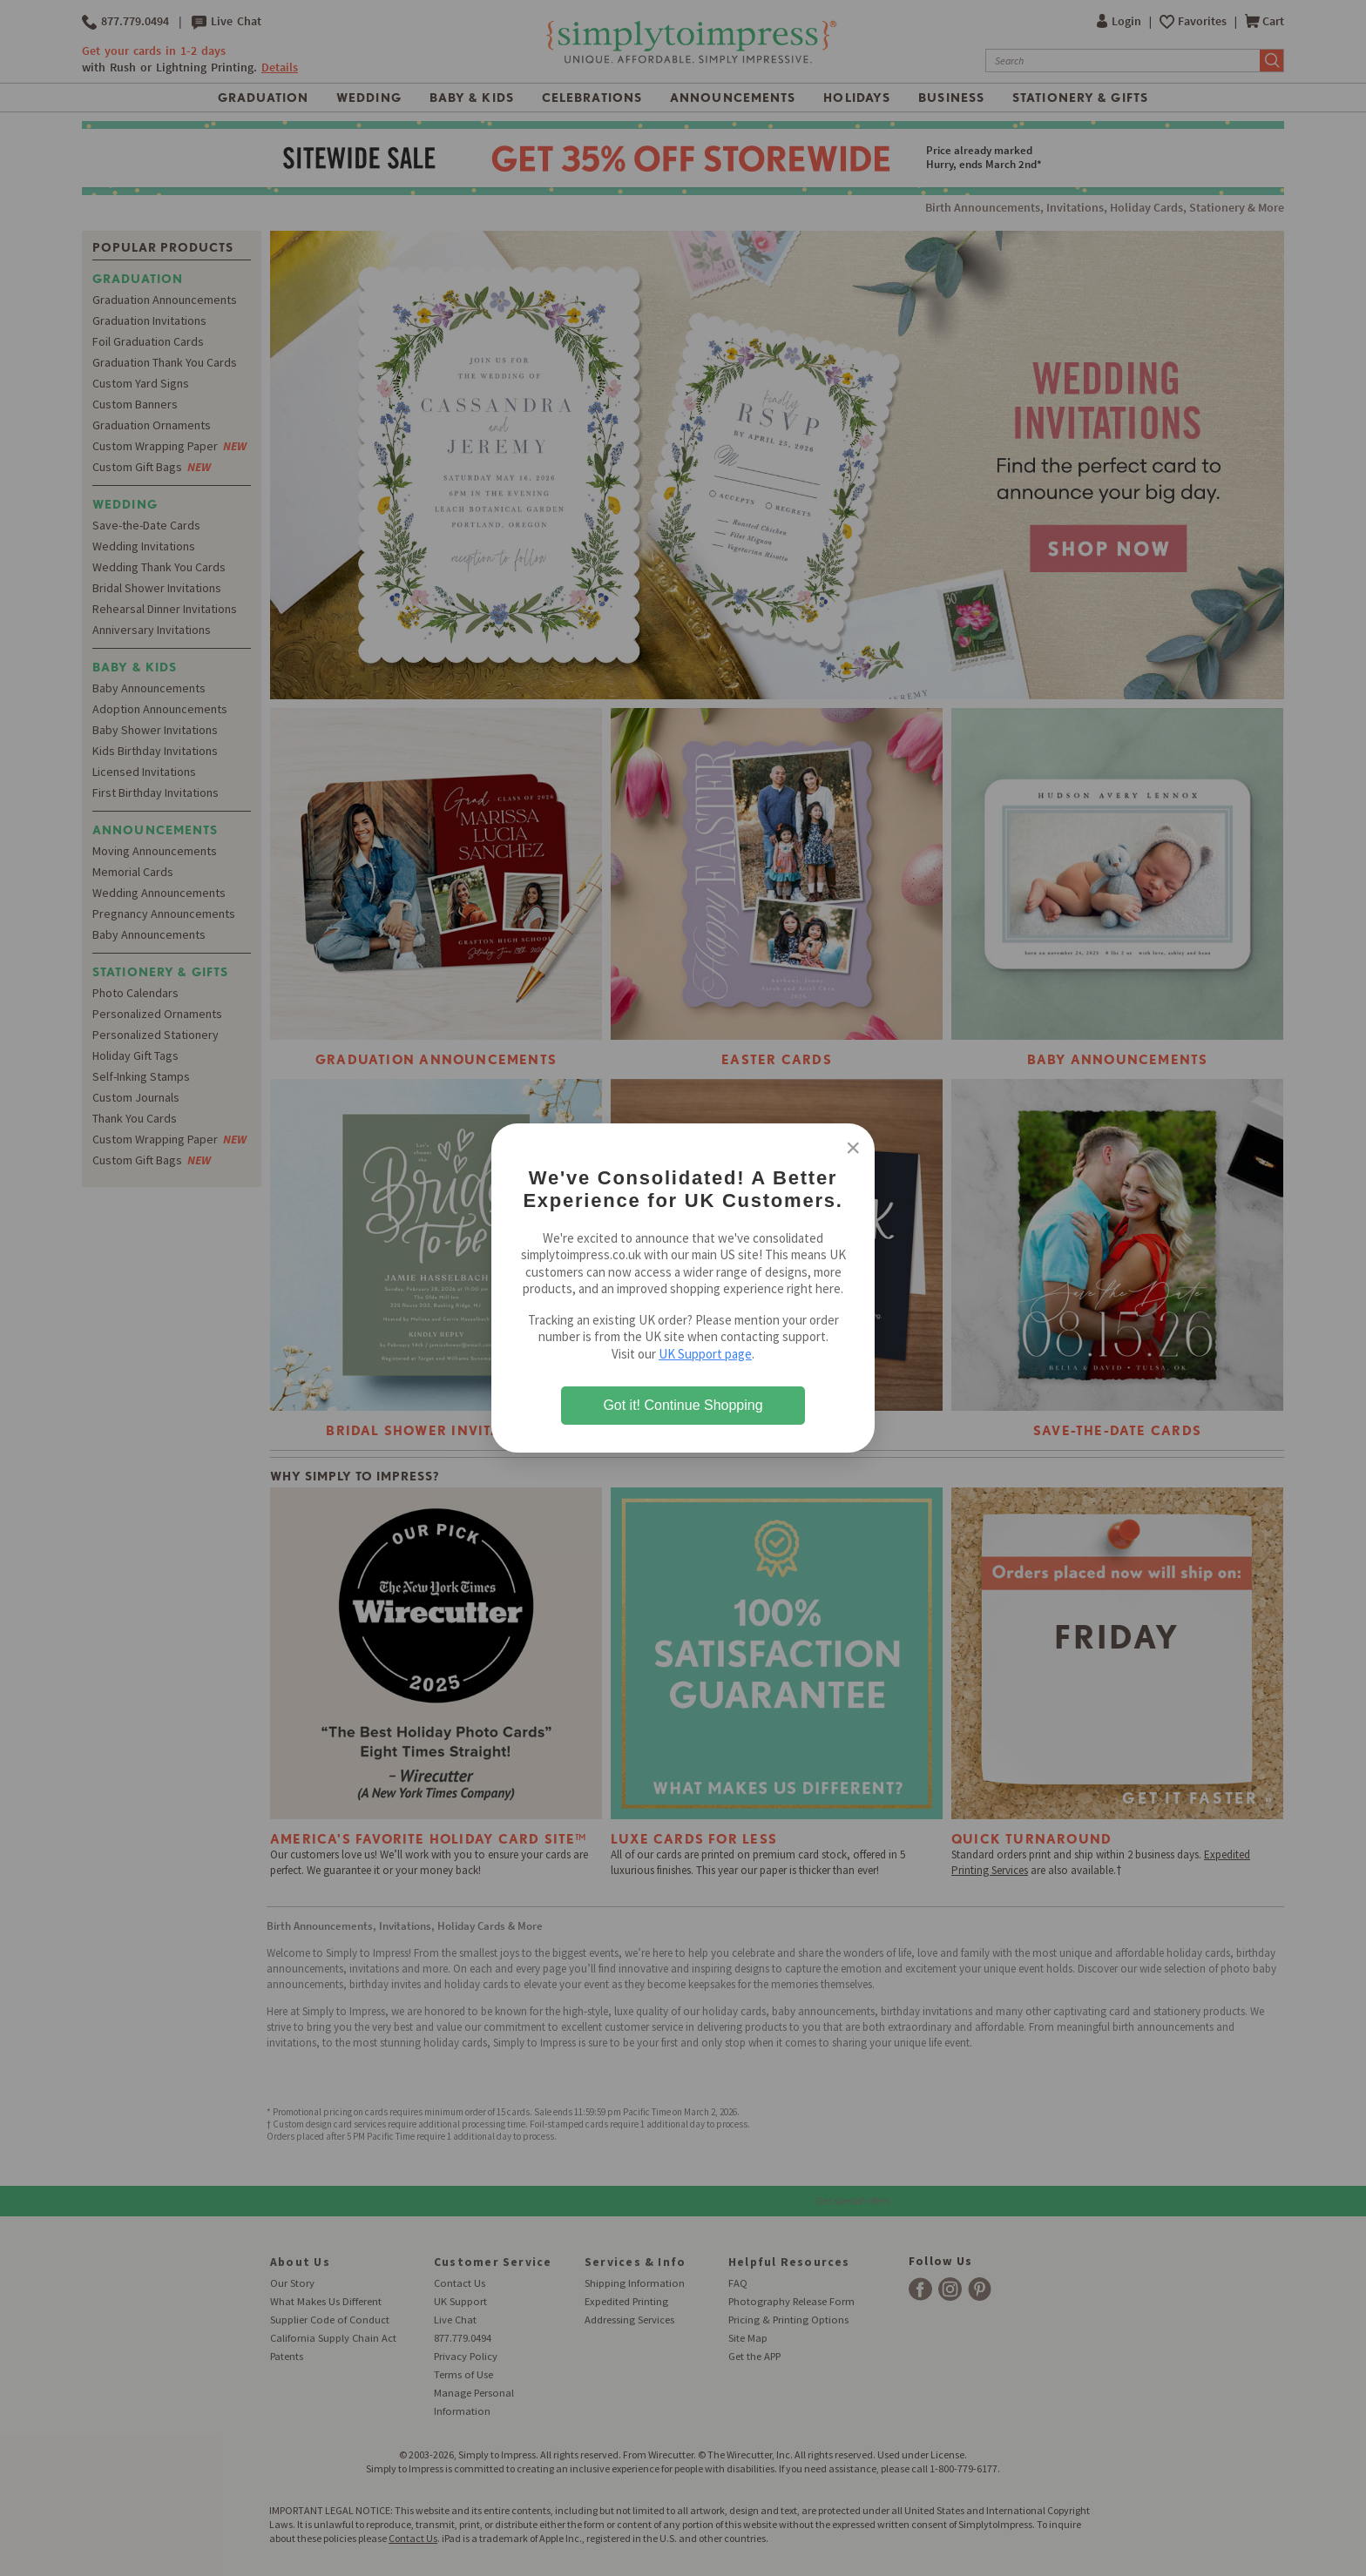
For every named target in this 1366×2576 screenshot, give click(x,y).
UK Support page (705, 1353)
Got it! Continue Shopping (682, 1405)
